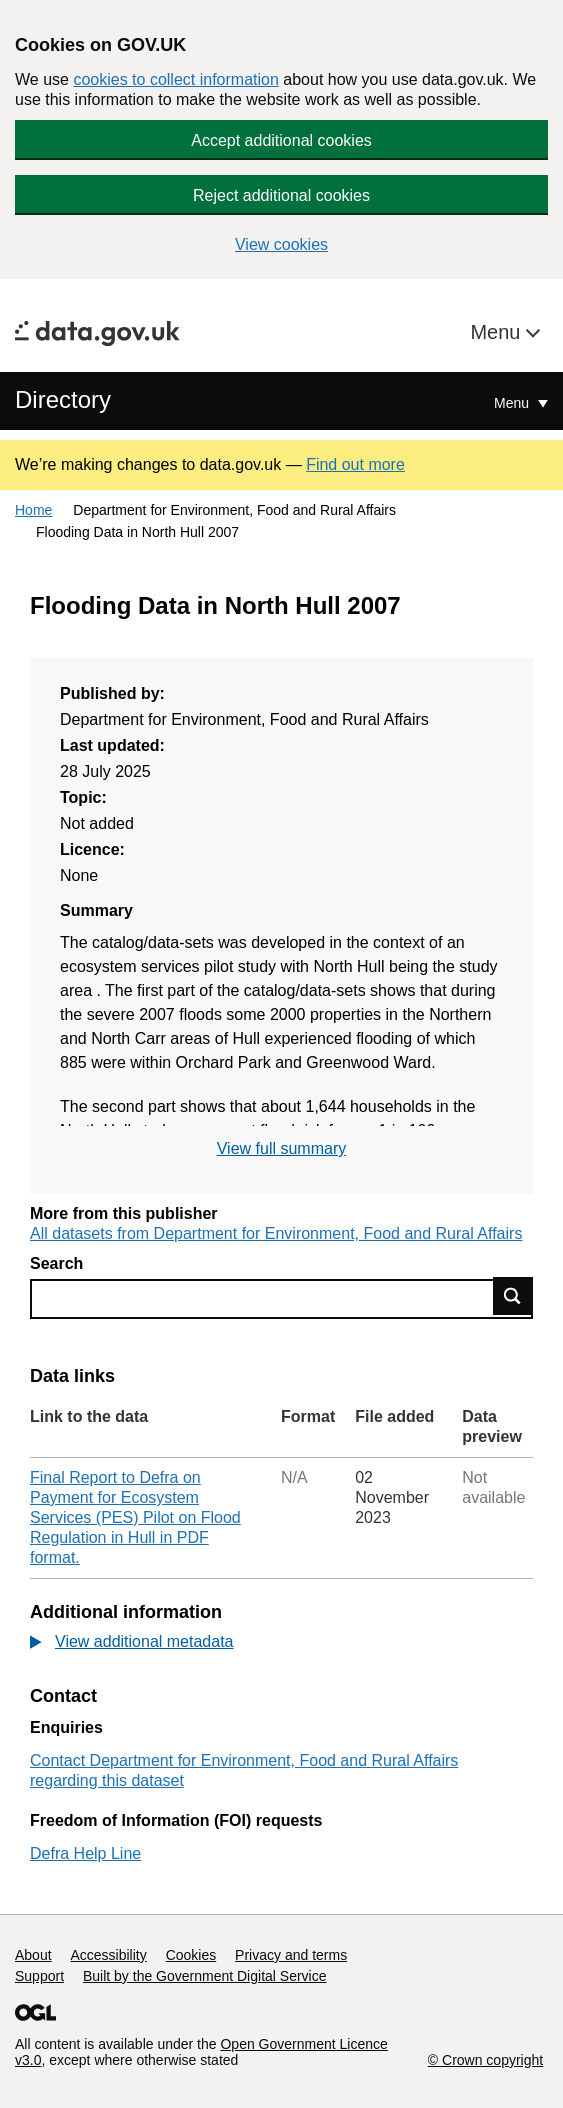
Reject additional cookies (281, 195)
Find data (513, 1296)
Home (33, 510)
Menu (498, 332)
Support (39, 1976)
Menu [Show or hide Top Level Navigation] (513, 403)
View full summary (282, 1148)
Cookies (191, 1955)
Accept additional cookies (281, 140)
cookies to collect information (175, 79)
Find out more (355, 464)
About (33, 1955)
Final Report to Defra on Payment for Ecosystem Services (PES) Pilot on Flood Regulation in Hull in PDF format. (135, 1517)
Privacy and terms (291, 1955)
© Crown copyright (485, 2060)
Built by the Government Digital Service (205, 1976)
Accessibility (108, 1955)
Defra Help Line (85, 1853)
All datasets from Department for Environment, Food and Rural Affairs (276, 1233)
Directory (63, 399)
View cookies (281, 244)
